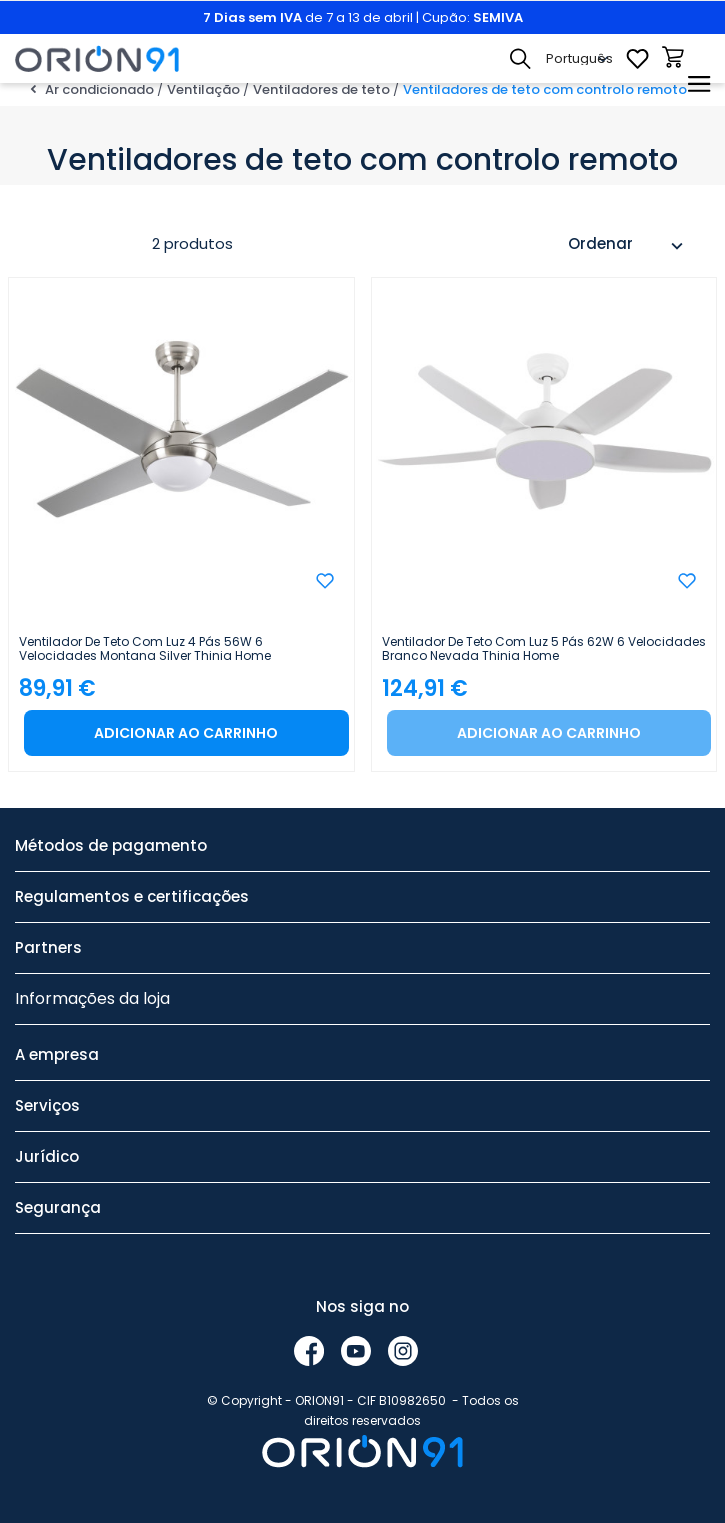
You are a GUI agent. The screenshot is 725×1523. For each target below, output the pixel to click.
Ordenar (628, 246)
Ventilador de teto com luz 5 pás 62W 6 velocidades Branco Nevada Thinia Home (544, 649)
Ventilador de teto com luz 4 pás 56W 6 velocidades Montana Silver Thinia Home (145, 649)
